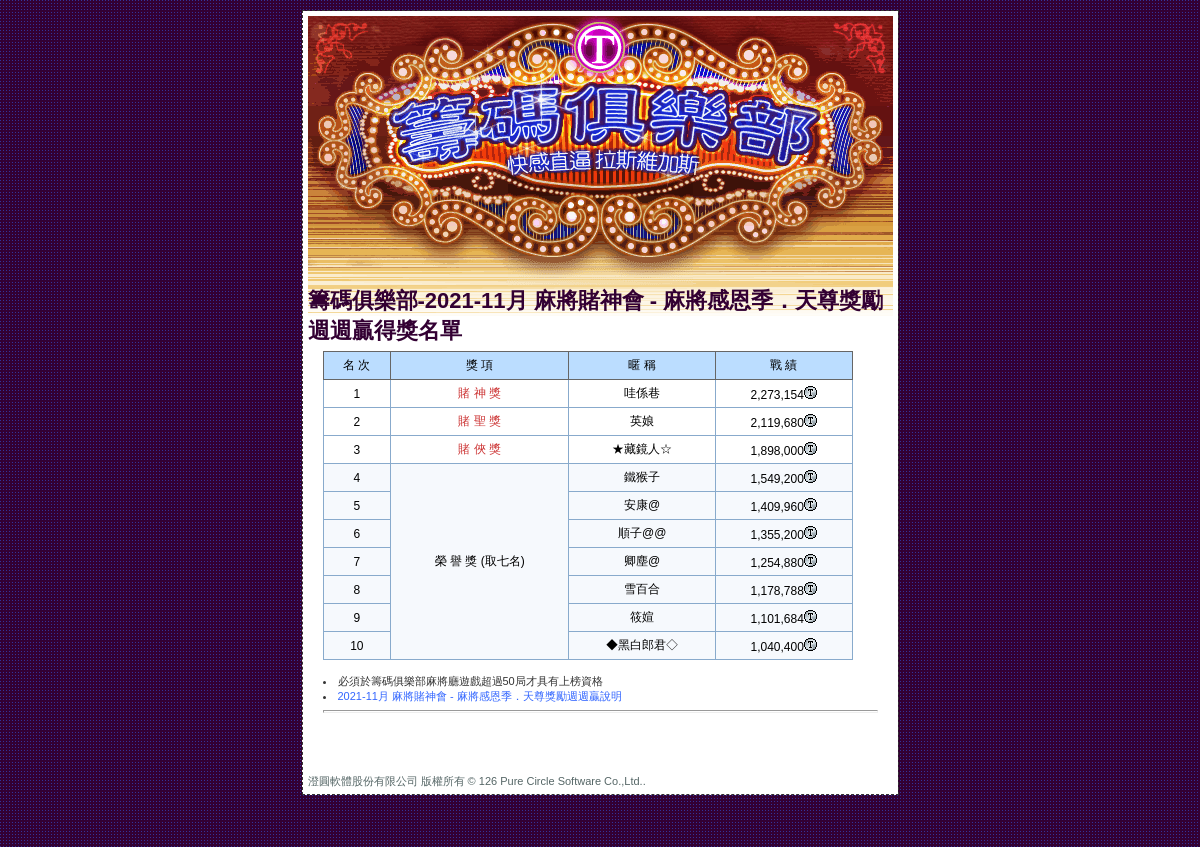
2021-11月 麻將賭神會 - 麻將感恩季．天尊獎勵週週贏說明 (480, 696)
